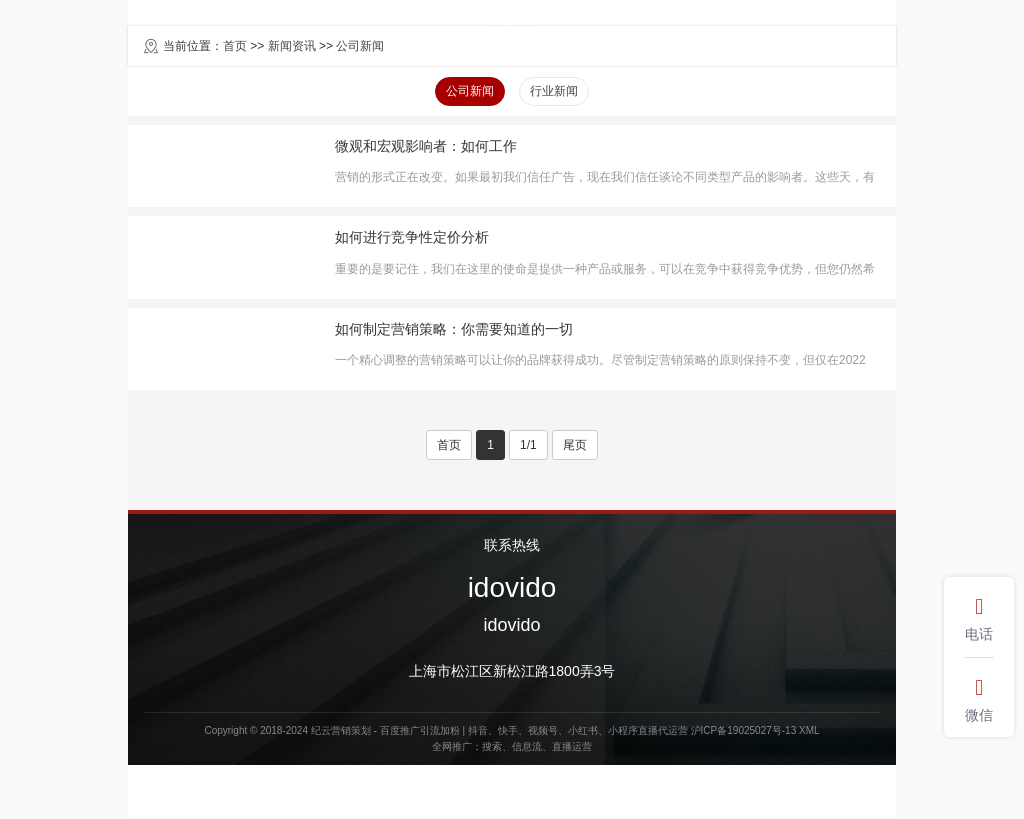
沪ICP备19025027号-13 (744, 730)
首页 (449, 445)
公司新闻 (470, 91)
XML (809, 730)
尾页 (575, 445)
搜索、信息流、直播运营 (537, 746)
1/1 (528, 445)
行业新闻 (554, 91)
